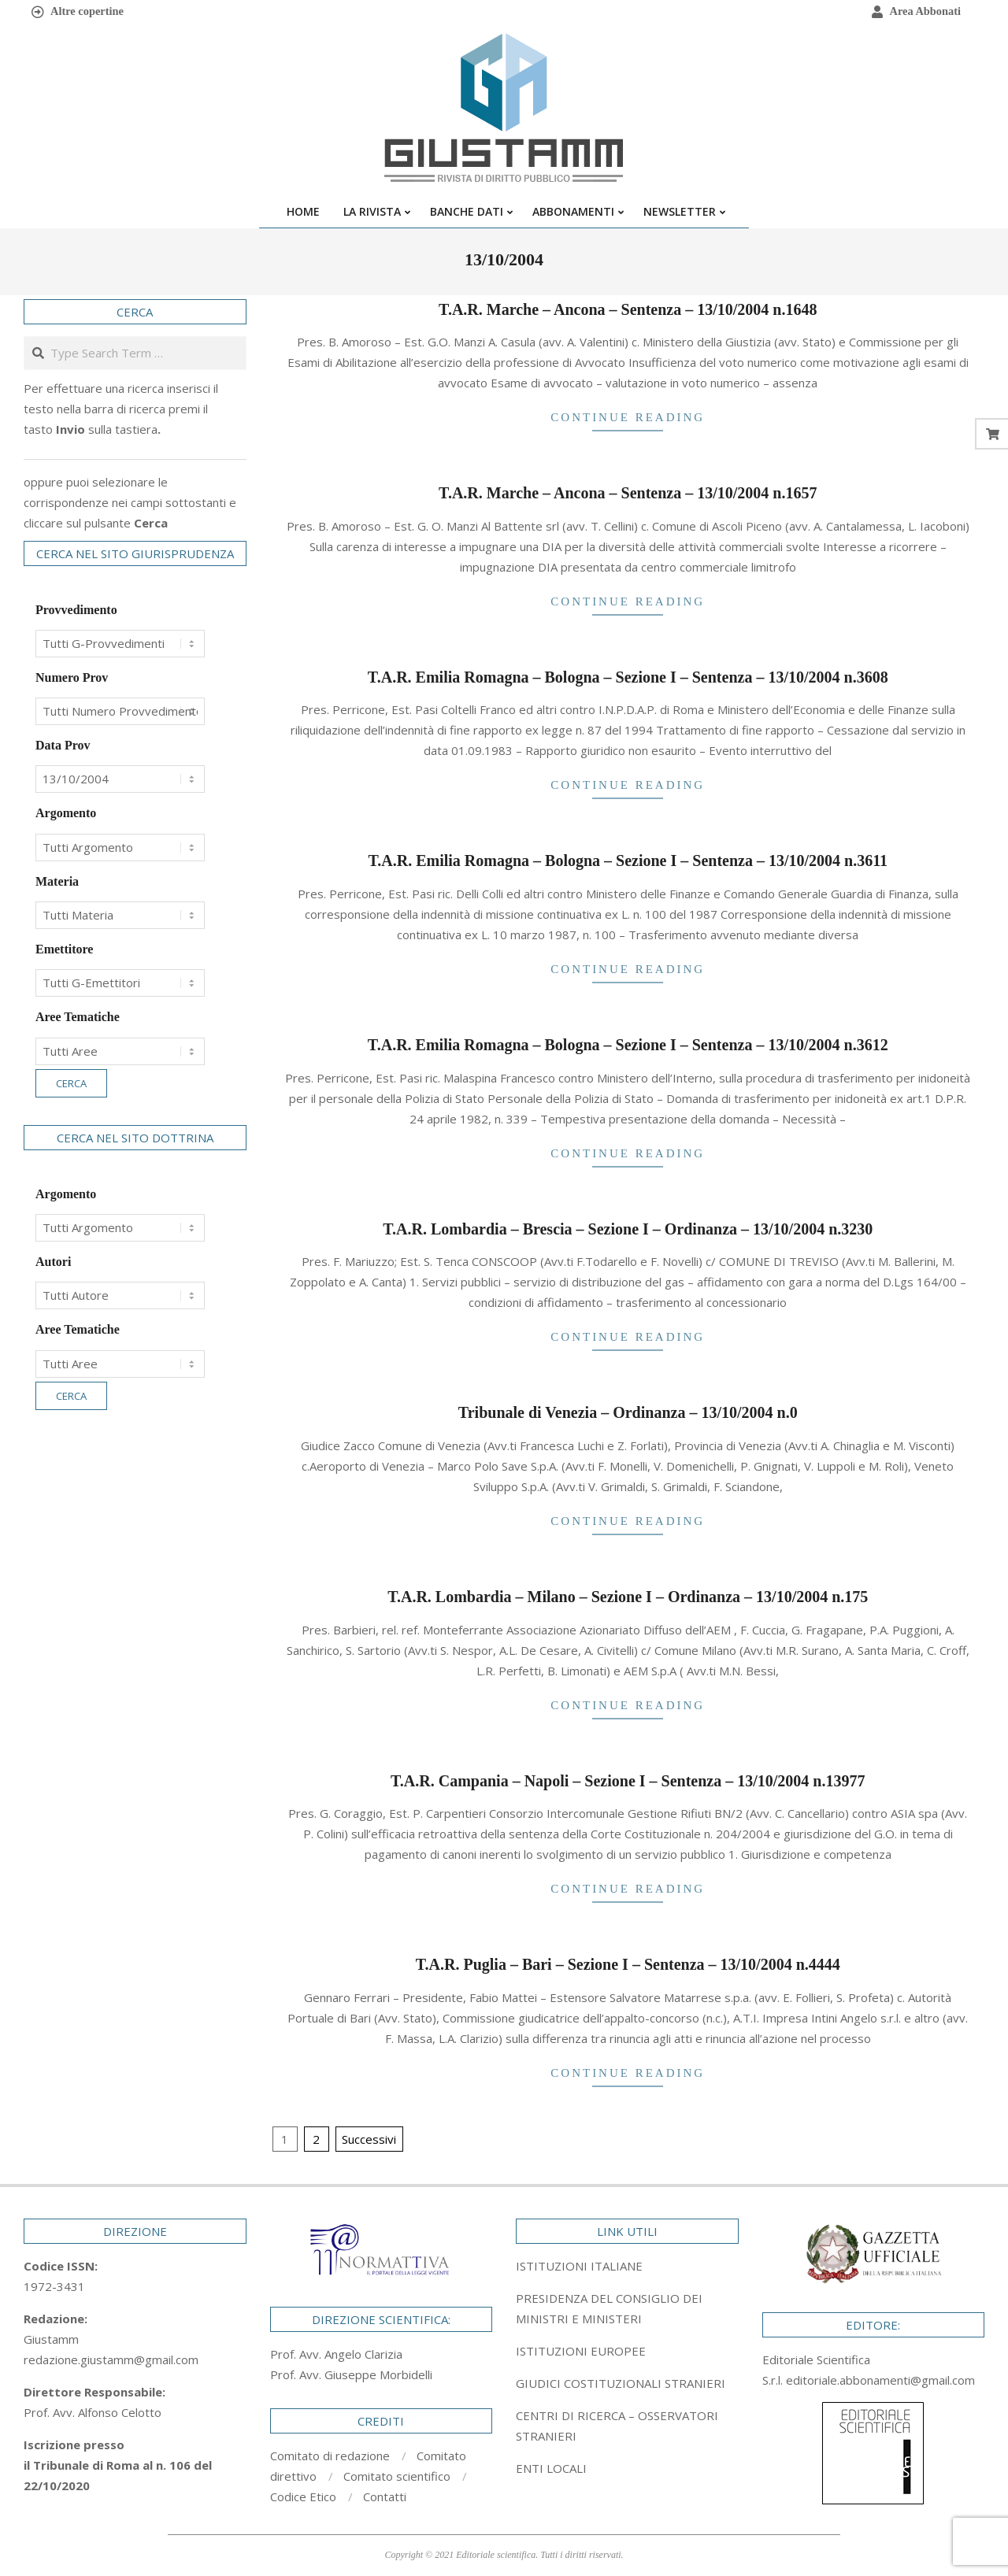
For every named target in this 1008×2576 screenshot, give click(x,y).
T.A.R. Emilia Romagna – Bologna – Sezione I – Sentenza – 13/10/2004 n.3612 (628, 1044)
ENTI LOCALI (551, 2468)
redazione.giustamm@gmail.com (111, 2359)
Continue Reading (627, 417)
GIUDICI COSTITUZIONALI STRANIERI (620, 2383)
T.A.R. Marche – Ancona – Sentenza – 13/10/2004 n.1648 (628, 309)
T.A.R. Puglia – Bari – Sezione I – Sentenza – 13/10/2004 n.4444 (628, 1964)
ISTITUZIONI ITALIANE (579, 2266)
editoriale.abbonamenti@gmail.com (880, 2380)
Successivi (369, 2139)
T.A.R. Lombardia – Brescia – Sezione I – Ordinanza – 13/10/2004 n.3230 (628, 1229)
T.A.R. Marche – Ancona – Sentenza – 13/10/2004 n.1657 (628, 493)
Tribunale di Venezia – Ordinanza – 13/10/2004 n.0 (628, 1412)
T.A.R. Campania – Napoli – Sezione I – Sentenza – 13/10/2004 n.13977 (628, 1781)
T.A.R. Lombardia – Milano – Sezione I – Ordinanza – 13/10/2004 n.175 (627, 1596)
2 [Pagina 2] (316, 2139)
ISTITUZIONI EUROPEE (581, 2351)
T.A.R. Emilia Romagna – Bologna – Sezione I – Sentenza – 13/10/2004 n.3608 (628, 677)
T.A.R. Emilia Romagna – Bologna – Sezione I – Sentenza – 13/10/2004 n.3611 (628, 860)
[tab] (627, 2308)
